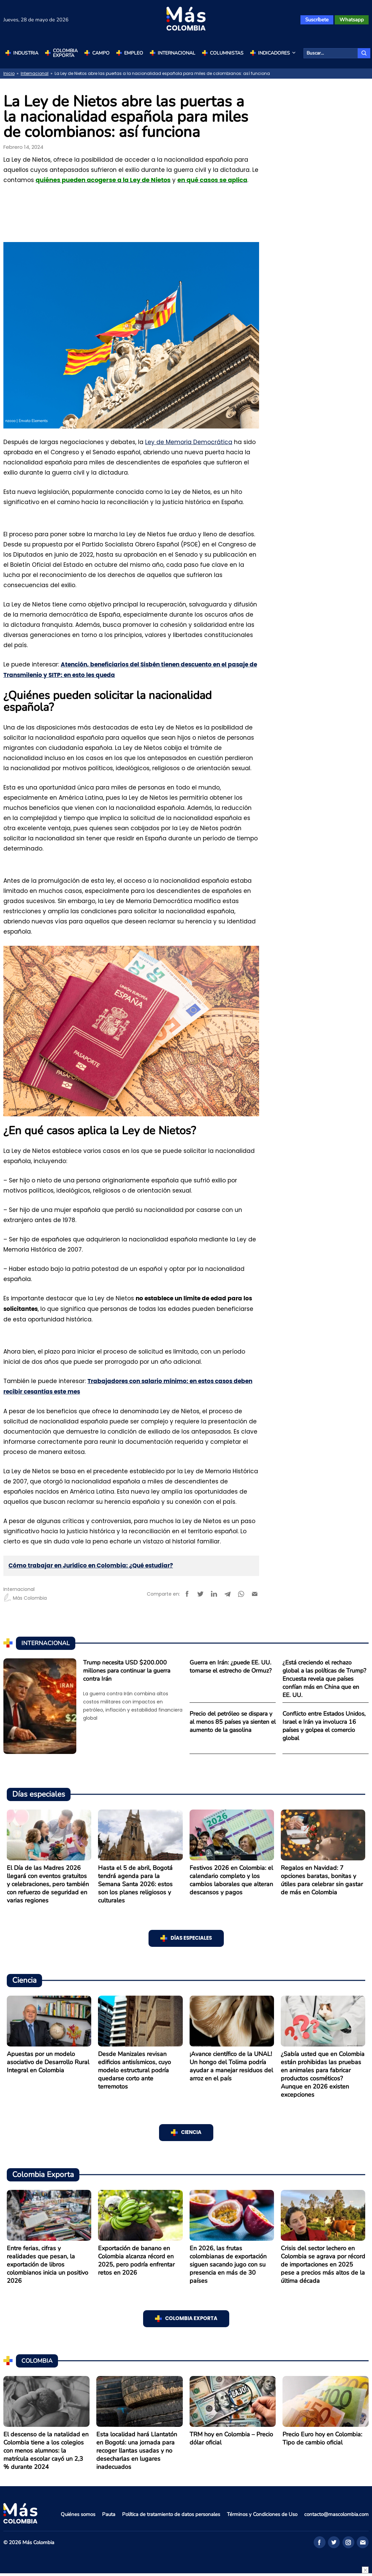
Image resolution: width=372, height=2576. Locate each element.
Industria (25, 53)
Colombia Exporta (65, 53)
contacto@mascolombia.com (336, 2514)
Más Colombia (25, 1598)
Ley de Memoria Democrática (188, 442)
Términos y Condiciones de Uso (262, 2514)
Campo (101, 53)
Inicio (9, 73)
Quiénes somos (78, 2514)
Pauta (108, 2514)
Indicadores (277, 53)
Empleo (133, 53)
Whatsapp (351, 19)
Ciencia (191, 2132)
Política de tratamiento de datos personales (171, 2514)
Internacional (176, 53)
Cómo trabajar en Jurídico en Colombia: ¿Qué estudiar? (90, 1566)
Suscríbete (317, 19)
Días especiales (191, 1938)
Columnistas (226, 53)
